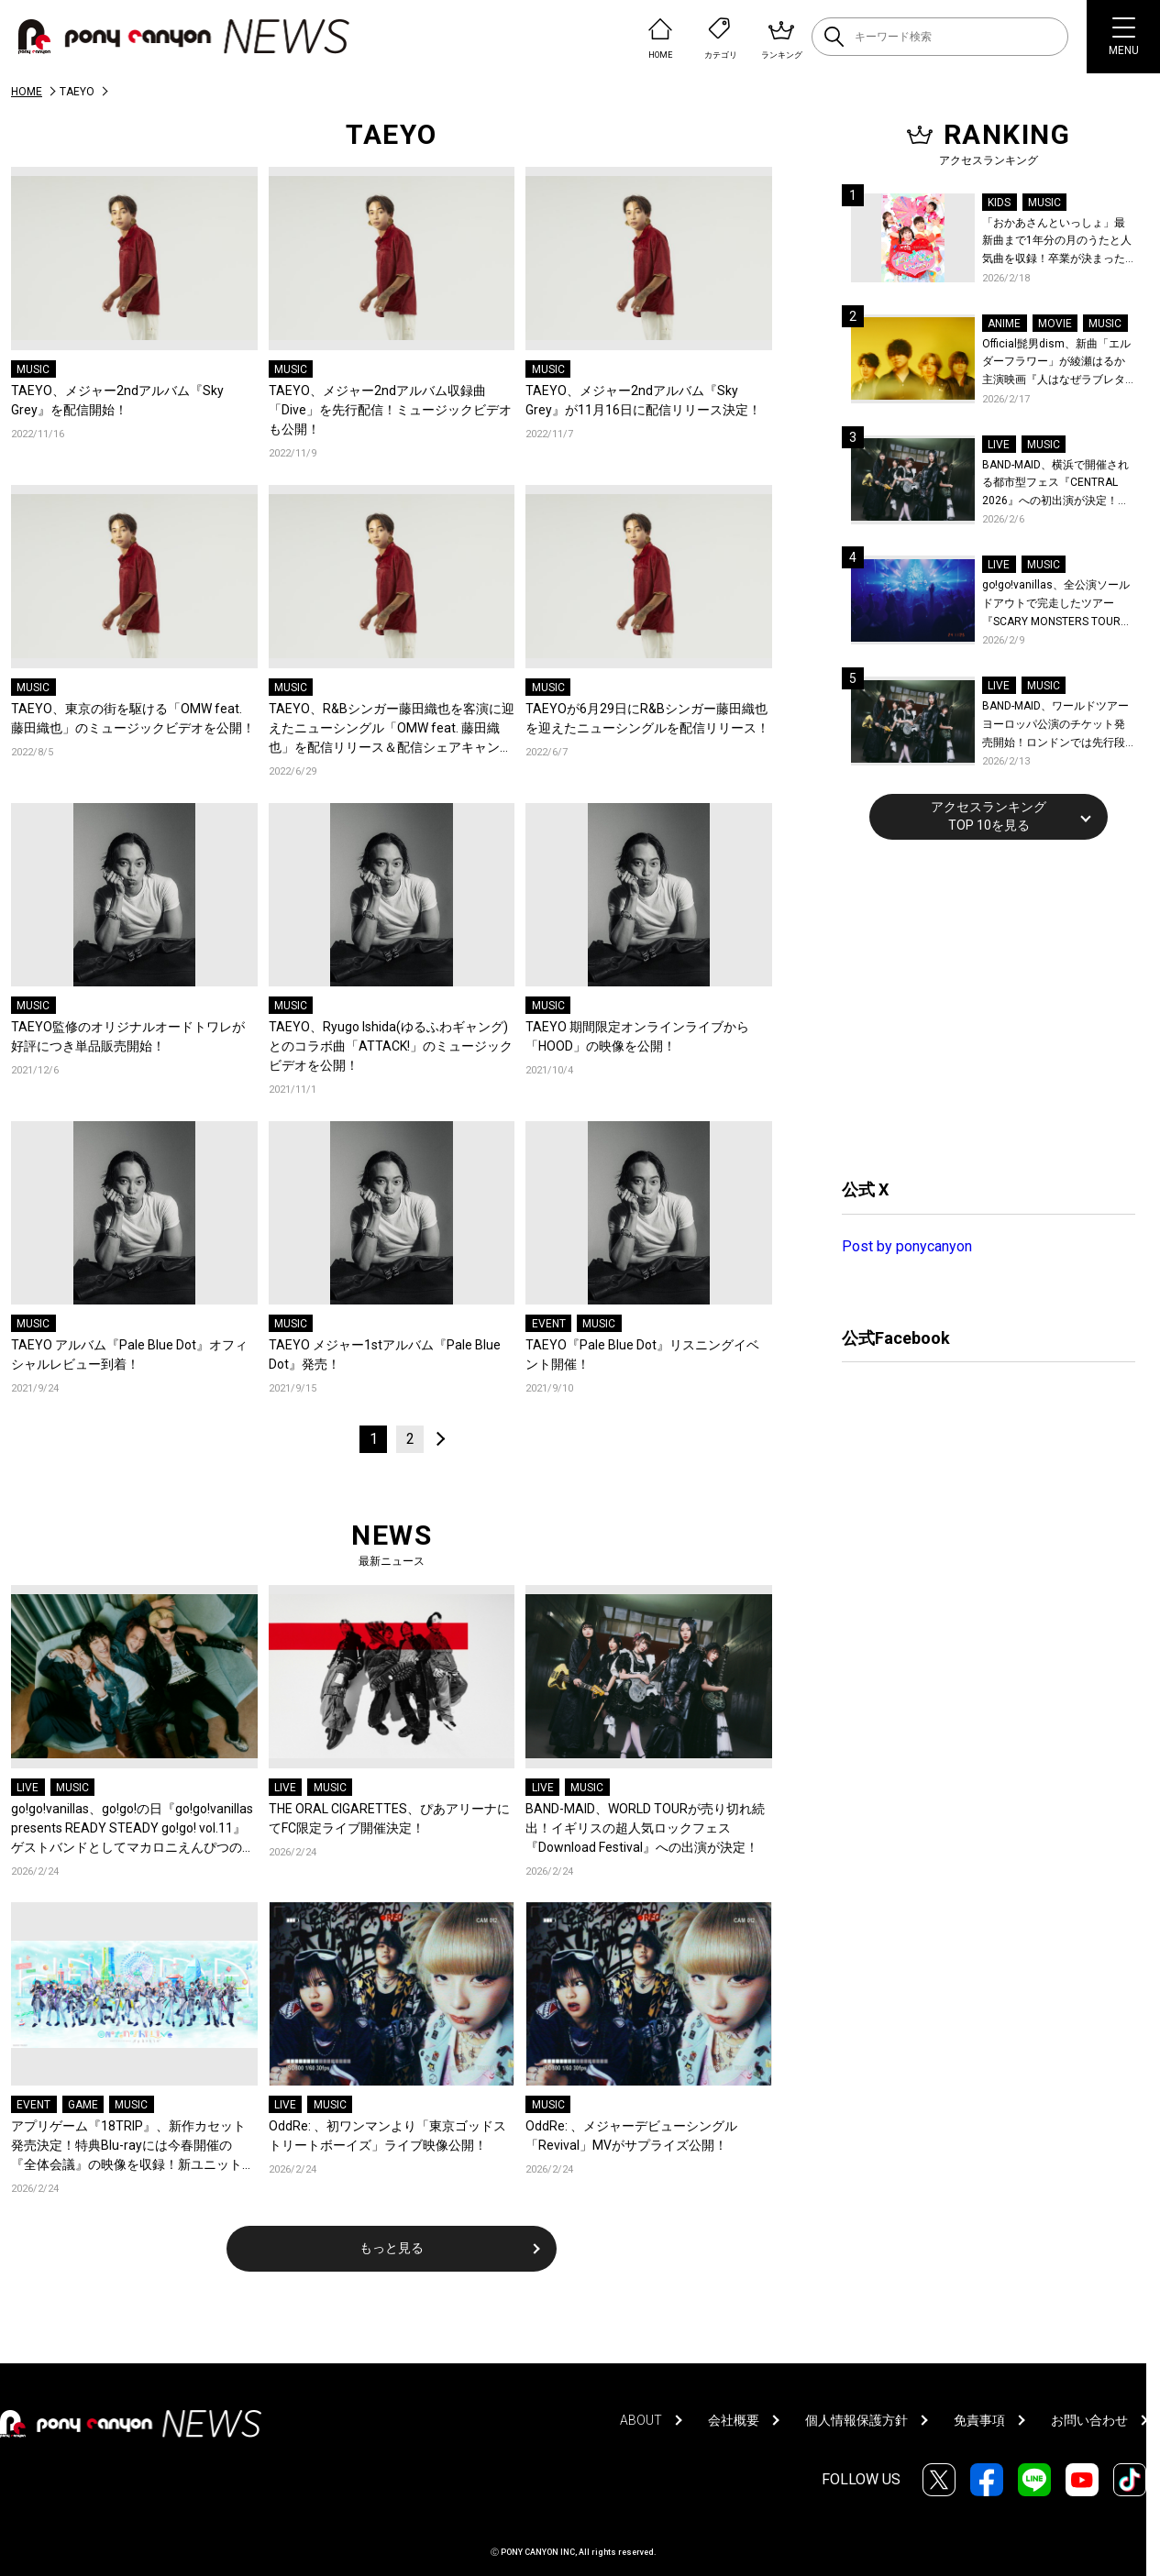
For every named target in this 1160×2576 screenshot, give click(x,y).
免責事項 (979, 2420)
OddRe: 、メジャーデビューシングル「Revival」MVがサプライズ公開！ (631, 2135)
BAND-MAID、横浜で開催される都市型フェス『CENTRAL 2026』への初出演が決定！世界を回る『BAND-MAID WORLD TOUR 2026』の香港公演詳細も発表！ (1055, 484)
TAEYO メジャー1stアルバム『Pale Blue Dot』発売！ (385, 1354)
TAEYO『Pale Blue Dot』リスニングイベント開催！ (642, 1354)
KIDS (999, 202)
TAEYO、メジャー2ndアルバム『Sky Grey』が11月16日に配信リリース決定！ (643, 400)
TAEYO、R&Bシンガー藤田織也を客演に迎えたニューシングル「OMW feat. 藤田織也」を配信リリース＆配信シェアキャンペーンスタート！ (391, 729)
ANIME (1004, 323)
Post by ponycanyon (907, 1246)
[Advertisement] (979, 1006)
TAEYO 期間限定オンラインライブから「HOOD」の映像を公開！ (637, 1036)
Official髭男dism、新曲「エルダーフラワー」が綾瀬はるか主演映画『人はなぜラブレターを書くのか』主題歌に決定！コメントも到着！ (1056, 363)
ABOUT (641, 2420)
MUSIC (33, 369)
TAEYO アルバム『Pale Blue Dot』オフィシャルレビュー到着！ (129, 1354)
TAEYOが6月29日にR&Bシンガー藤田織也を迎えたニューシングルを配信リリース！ (647, 718)
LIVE (28, 1787)
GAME (83, 2104)
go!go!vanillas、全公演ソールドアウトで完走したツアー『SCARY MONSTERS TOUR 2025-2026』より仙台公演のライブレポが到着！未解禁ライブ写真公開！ (1058, 604)
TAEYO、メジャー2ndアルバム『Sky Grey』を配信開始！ (117, 400)
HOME (26, 91)
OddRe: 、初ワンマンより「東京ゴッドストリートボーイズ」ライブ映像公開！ (387, 2135)
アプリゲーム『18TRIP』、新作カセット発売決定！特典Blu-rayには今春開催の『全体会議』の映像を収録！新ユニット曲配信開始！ (133, 2146)
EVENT (549, 1323)
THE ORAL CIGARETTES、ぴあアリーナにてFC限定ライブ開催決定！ (389, 1818)
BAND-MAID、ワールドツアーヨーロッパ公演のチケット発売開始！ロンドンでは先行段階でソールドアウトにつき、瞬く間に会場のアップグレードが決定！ (1055, 725)
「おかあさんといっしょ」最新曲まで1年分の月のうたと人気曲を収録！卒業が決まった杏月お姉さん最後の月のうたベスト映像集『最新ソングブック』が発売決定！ (1057, 242)
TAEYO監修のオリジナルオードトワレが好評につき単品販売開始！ (128, 1036)
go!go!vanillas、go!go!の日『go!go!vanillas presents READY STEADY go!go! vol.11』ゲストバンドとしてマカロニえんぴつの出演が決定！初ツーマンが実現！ (133, 1829)
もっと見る (391, 2247)
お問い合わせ (1089, 2420)
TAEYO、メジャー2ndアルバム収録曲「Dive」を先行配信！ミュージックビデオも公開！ (390, 409)
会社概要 (733, 2420)
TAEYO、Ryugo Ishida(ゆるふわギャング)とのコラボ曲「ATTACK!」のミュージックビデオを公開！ (391, 1046)
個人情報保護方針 (856, 2420)
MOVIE (1055, 323)
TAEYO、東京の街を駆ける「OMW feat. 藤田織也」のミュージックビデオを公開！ (133, 718)
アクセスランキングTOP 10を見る (988, 815)
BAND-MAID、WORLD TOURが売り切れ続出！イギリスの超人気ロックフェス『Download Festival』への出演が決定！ (645, 1828)
